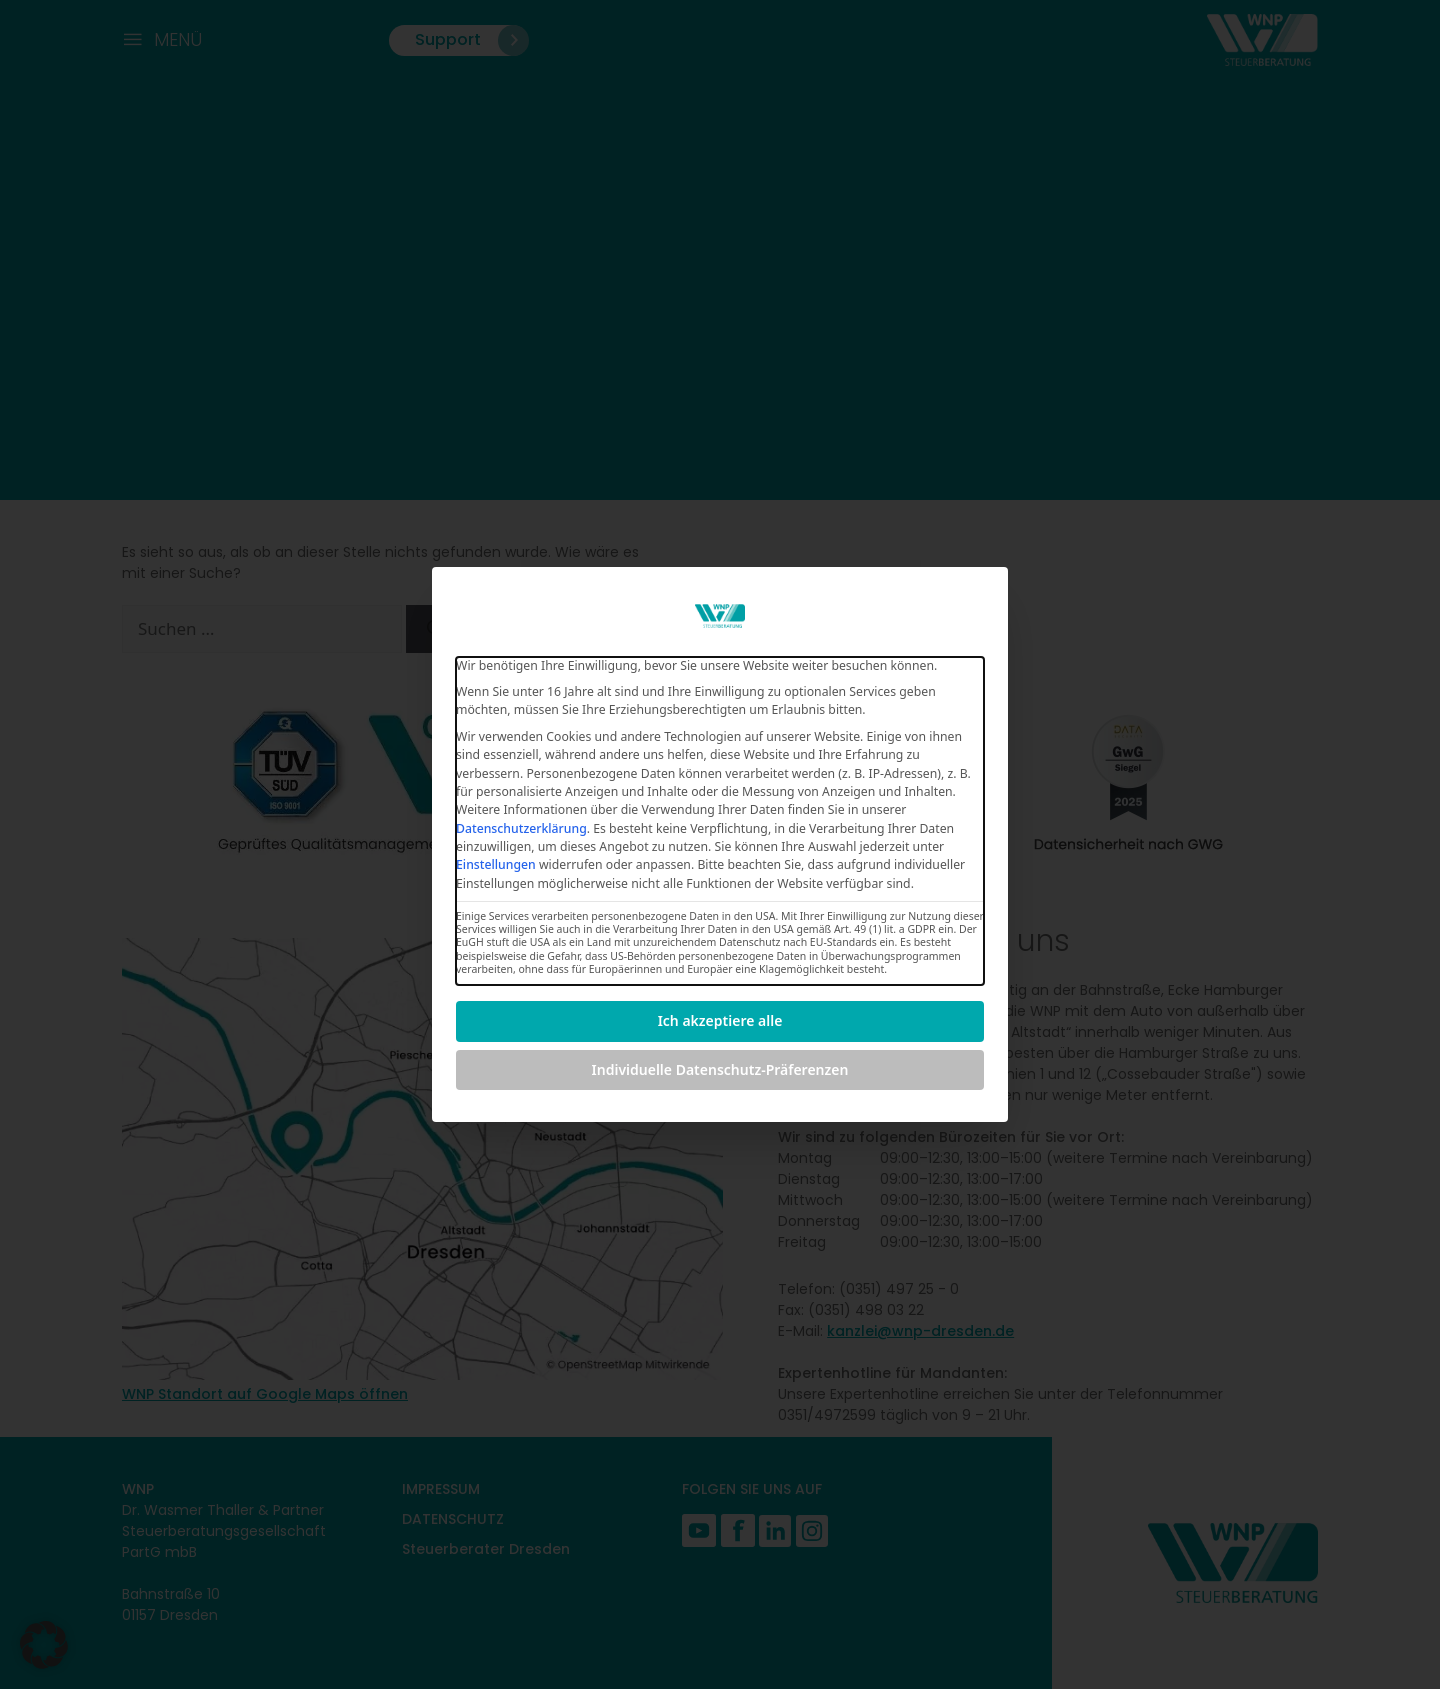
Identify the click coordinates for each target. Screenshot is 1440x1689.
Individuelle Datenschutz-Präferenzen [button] (720, 1069)
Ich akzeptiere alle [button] (720, 1020)
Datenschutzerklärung (521, 828)
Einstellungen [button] (496, 864)
